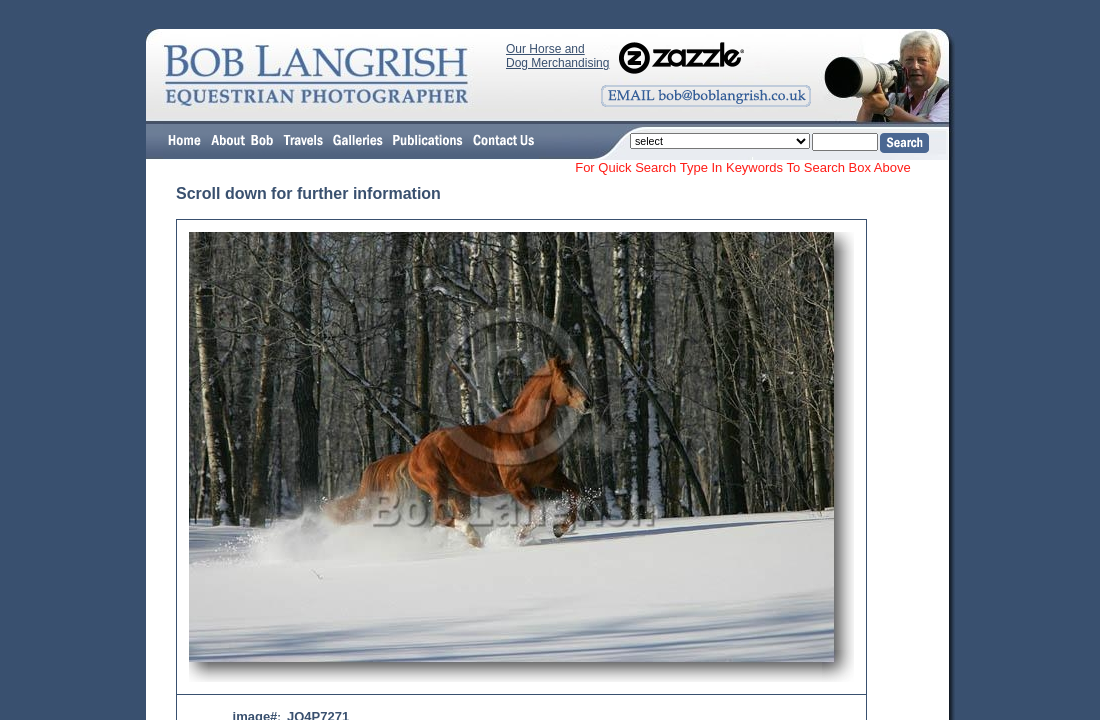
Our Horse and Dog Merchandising (557, 56)
